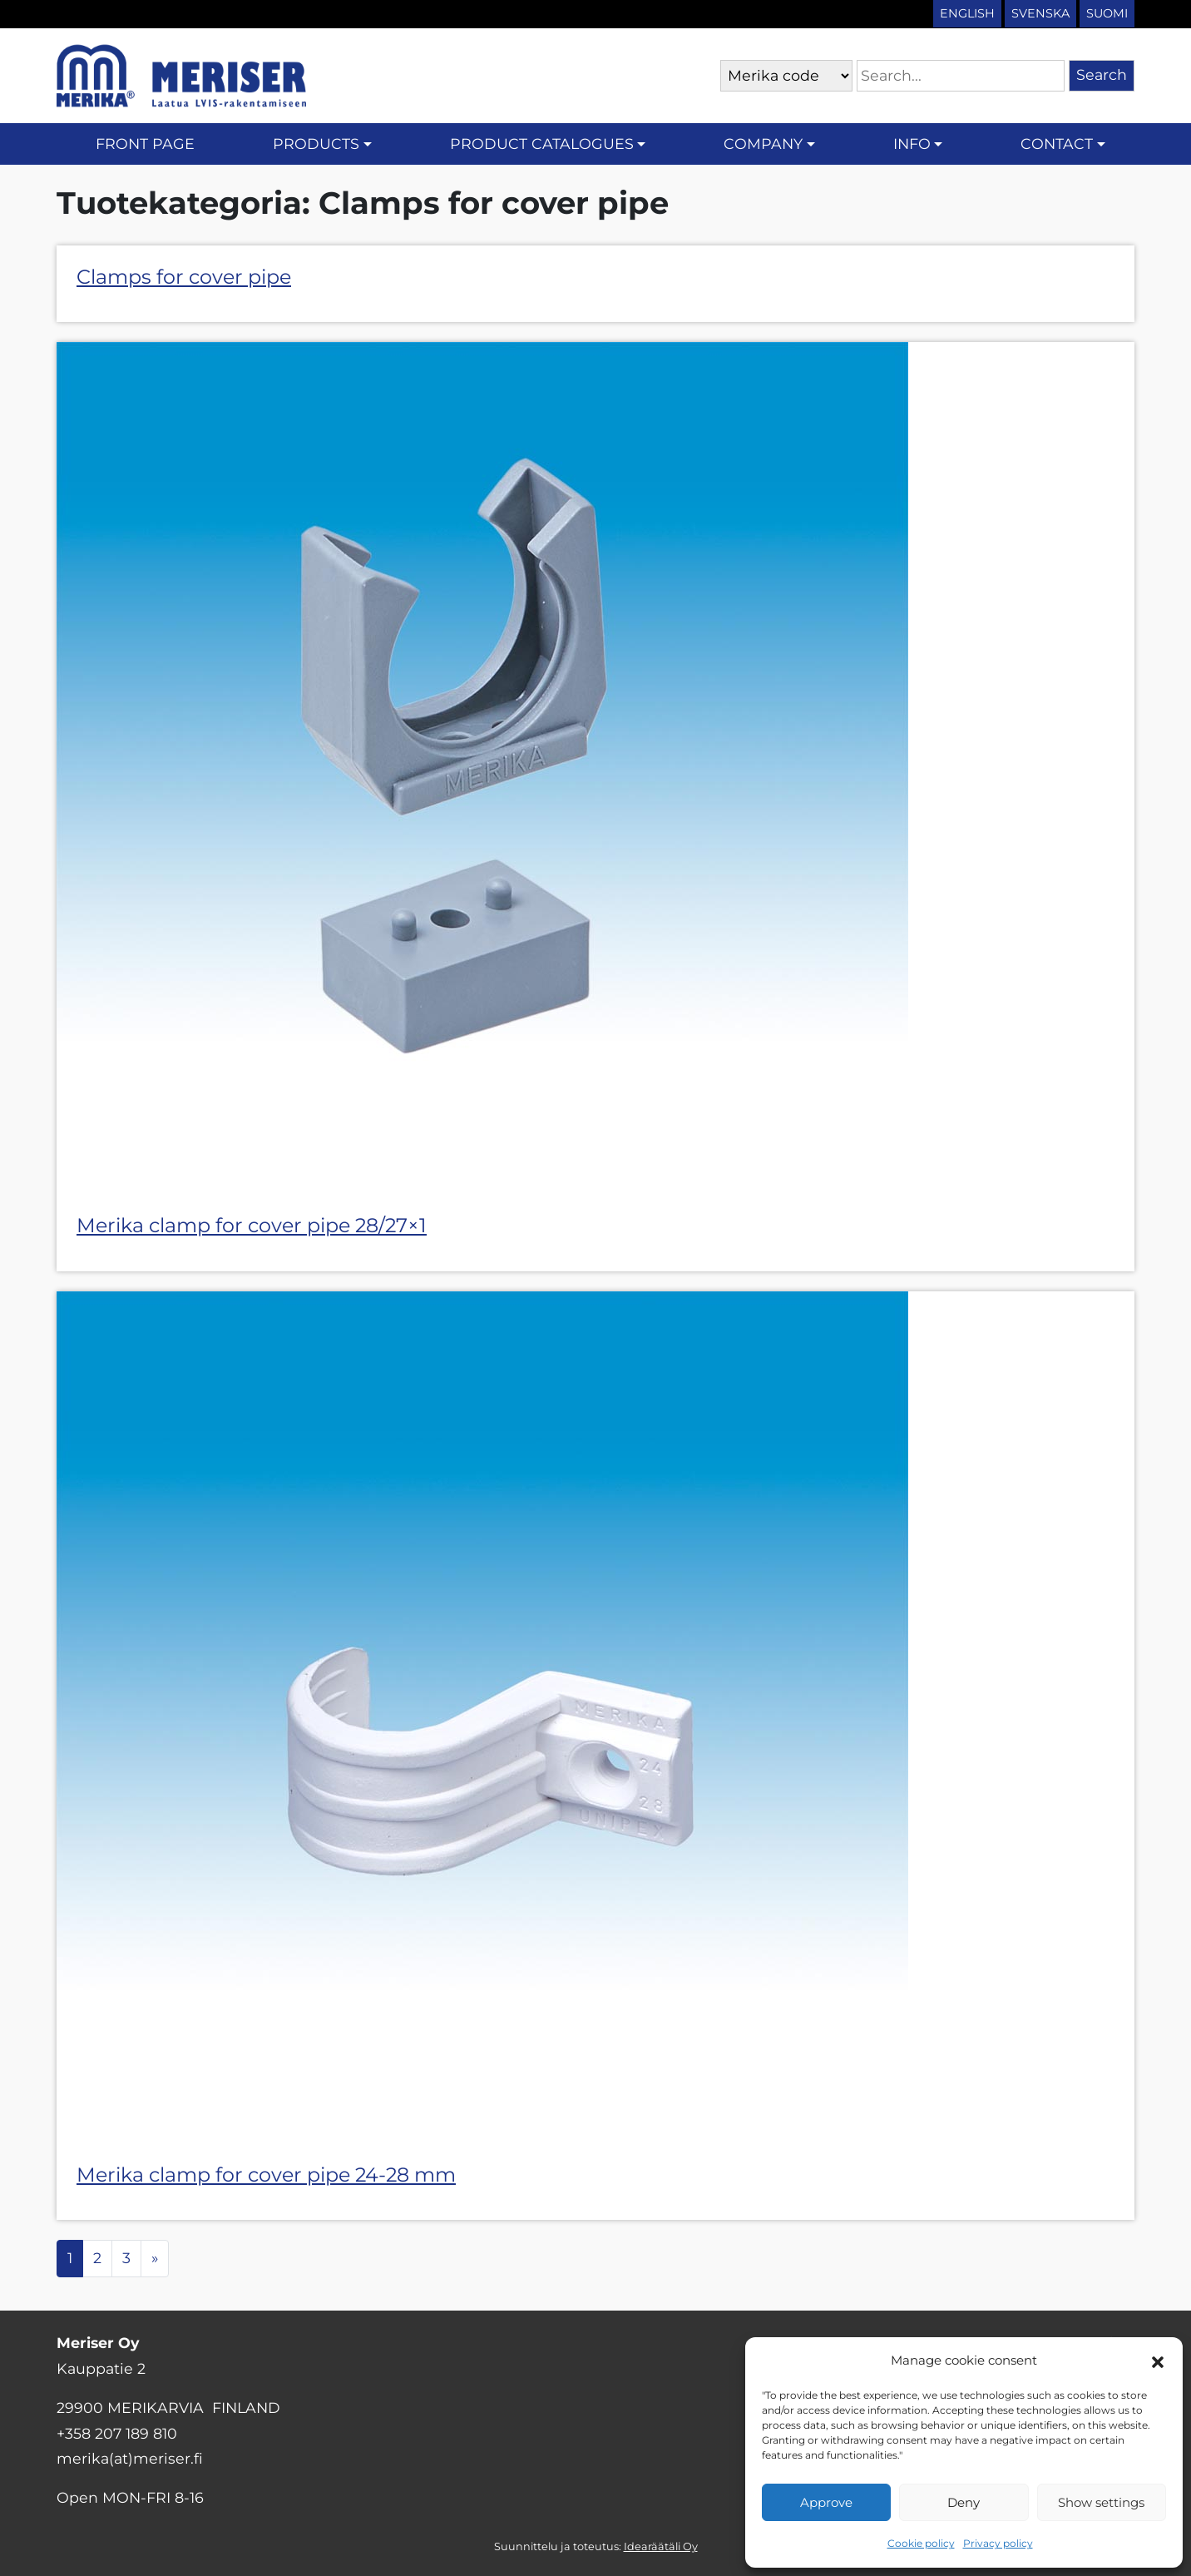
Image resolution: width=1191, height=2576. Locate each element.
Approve (826, 2502)
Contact (1057, 143)
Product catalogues (542, 143)
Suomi (1107, 13)
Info (912, 143)
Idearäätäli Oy (661, 2546)
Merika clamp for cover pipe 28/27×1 (252, 1225)
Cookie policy (921, 2543)
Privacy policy (998, 2543)
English (967, 13)
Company (763, 143)
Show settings (1101, 2502)
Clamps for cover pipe (184, 277)
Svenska (1040, 13)
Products (316, 143)
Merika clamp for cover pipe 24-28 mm (266, 2174)
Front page (145, 143)
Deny (963, 2502)
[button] (1157, 2360)
